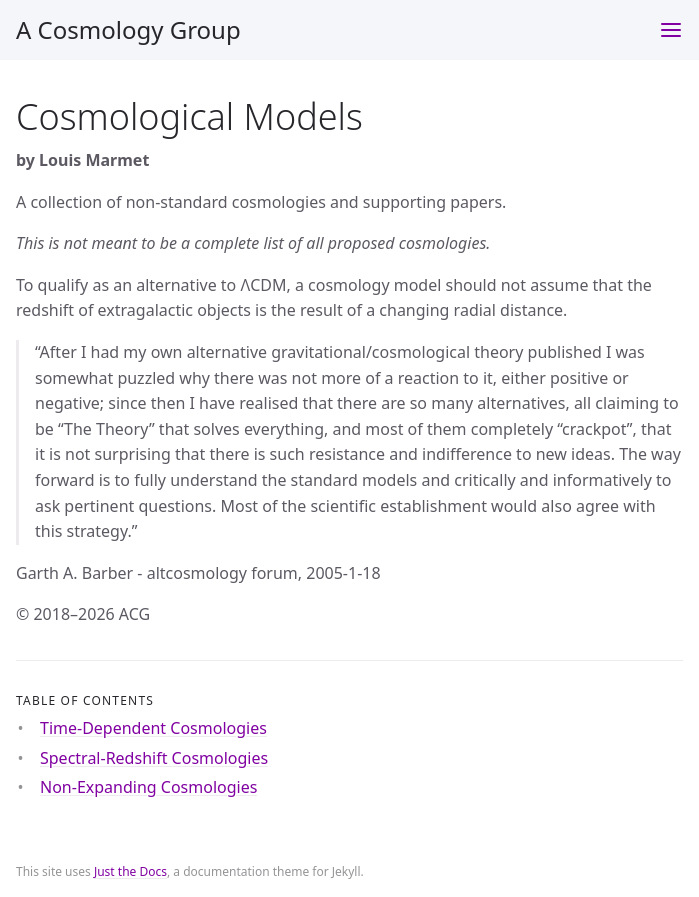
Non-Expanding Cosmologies (148, 787)
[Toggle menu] (671, 30)
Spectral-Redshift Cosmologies (154, 758)
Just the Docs (130, 871)
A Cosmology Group (128, 29)
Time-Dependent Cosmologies (153, 728)
